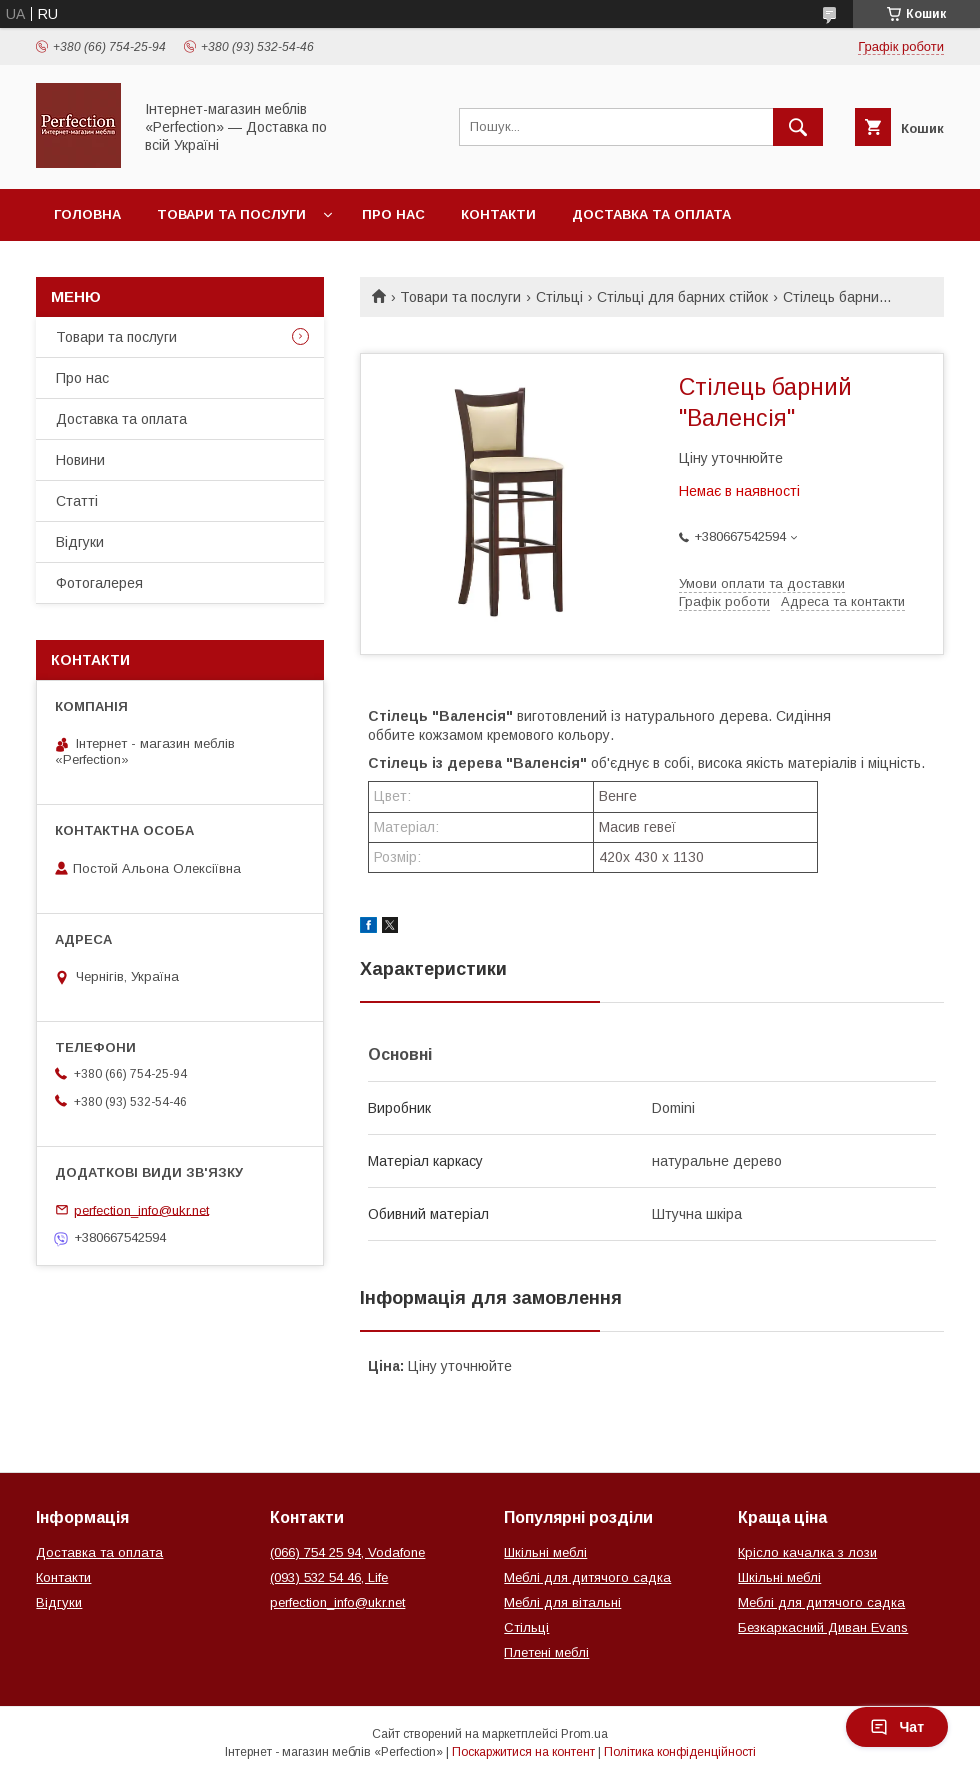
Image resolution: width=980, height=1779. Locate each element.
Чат (897, 1727)
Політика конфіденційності (680, 1752)
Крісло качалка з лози (807, 1552)
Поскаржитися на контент (523, 1752)
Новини (80, 460)
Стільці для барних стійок (682, 297)
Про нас (393, 214)
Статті (77, 501)
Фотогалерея (99, 583)
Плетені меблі (546, 1652)
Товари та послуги (231, 214)
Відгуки (80, 542)
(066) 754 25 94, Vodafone (347, 1552)
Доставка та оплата (651, 214)
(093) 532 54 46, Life (329, 1577)
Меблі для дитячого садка (587, 1577)
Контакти (498, 214)
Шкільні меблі (545, 1552)
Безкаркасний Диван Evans (823, 1627)
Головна (87, 214)
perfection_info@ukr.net (141, 1209)
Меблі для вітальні (562, 1602)
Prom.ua (584, 1734)
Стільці (559, 297)
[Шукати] (798, 127)
